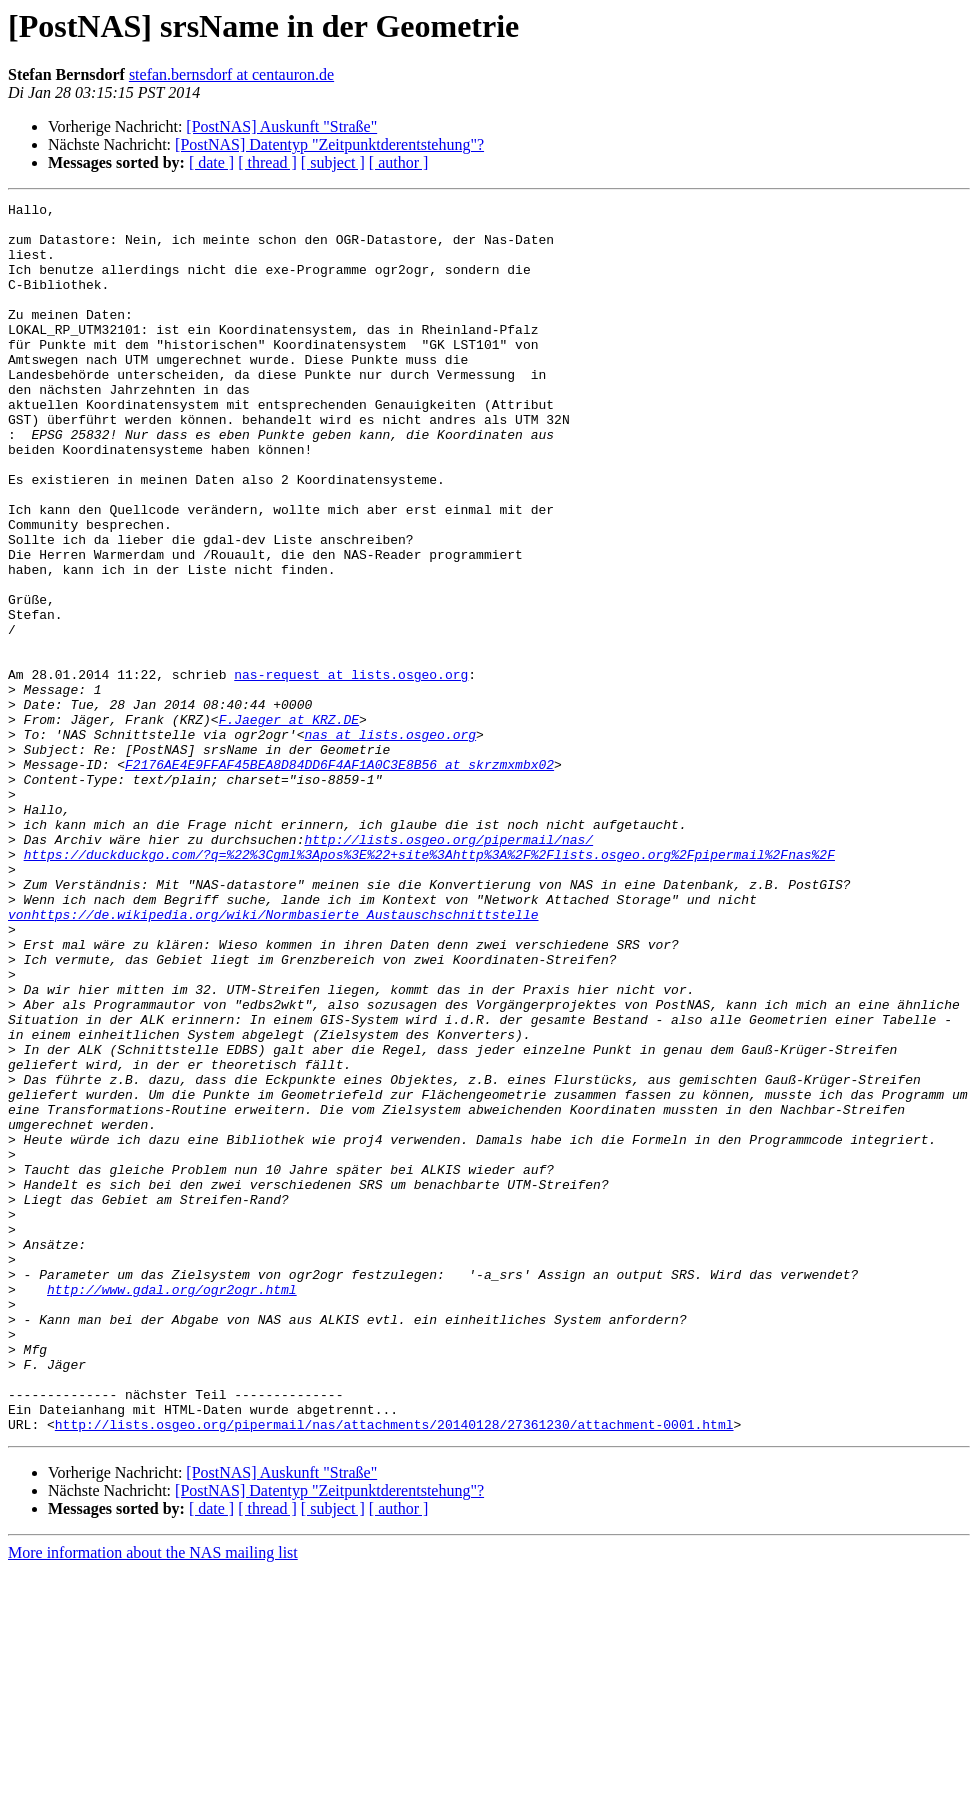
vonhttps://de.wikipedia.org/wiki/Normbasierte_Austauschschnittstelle (273, 1058)
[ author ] (399, 162)
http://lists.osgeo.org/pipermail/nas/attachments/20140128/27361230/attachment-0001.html (394, 1670)
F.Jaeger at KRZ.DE (289, 824)
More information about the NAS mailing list (153, 1798)
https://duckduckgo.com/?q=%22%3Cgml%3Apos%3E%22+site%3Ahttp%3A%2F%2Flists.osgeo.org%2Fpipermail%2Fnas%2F (429, 986)
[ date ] (211, 162)
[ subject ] (333, 162)
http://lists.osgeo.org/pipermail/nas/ (448, 968)
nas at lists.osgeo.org (390, 842)
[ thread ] (267, 162)
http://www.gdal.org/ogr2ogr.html (172, 1508)
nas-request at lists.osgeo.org (351, 770)
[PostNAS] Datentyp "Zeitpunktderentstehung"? (329, 144)
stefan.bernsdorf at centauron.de (231, 74)
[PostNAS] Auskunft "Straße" (281, 126)
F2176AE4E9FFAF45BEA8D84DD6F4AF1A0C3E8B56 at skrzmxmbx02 (339, 878)
